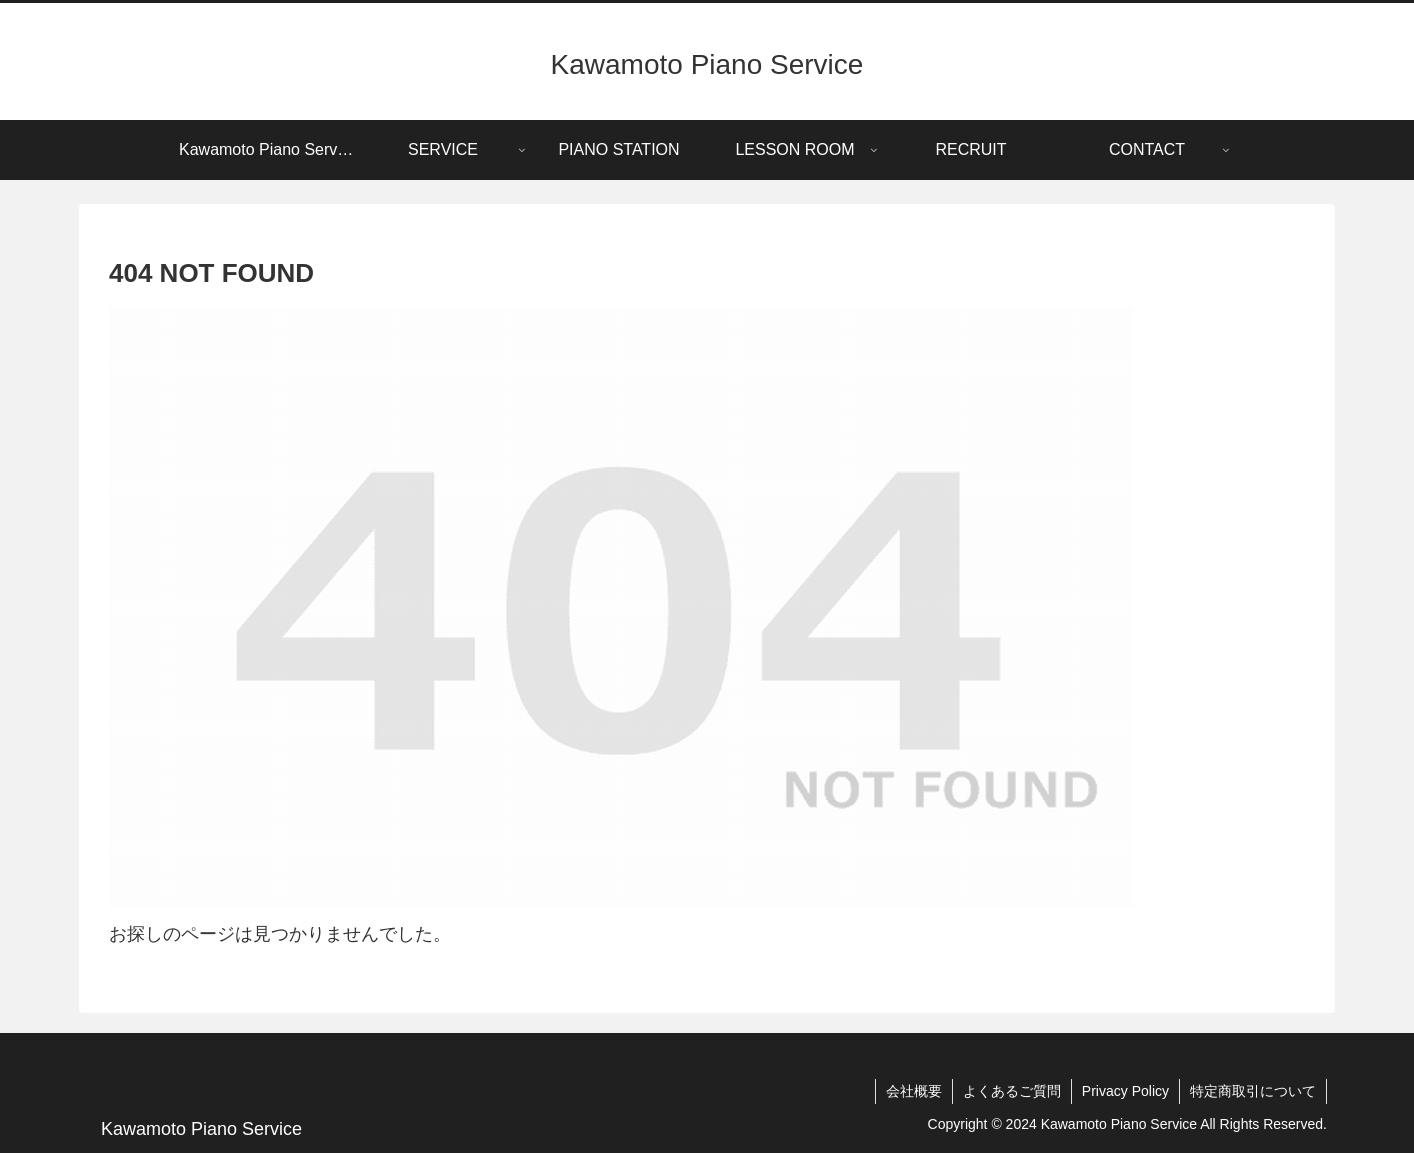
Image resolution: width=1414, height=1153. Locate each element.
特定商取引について (1253, 1091)
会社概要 (914, 1091)
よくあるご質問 (1012, 1091)
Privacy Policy (1125, 1091)
